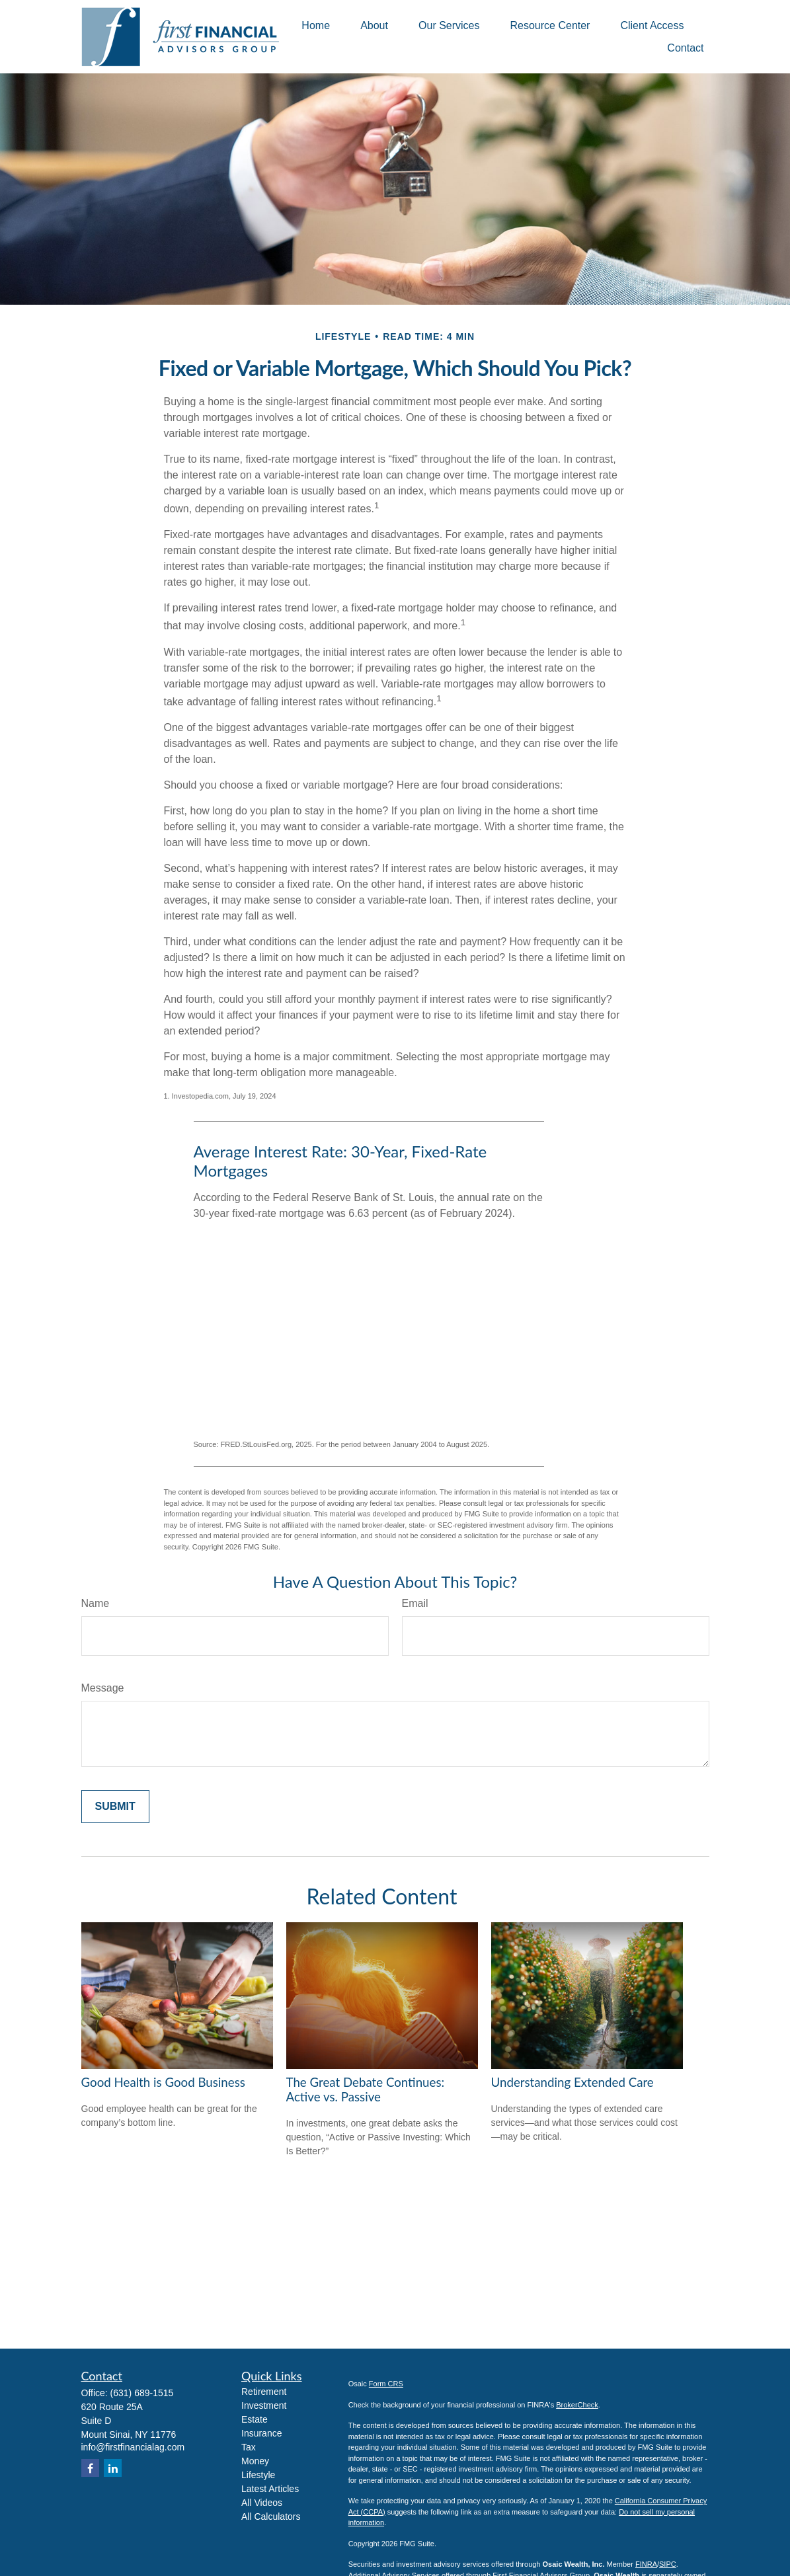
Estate (254, 2419)
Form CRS (386, 2384)
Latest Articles (270, 2488)
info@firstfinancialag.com (133, 2447)
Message (102, 1688)
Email (415, 1603)
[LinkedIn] (113, 2468)
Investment (263, 2405)
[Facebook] (90, 2468)
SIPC (667, 2564)
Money (255, 2461)
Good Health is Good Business (163, 2082)
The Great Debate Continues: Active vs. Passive (365, 2089)
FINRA (646, 2564)
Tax (248, 2447)
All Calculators (270, 2516)
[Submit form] (115, 1806)
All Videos (261, 2502)
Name (95, 1603)
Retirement (263, 2391)
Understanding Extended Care (572, 2082)
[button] (315, 25)
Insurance (261, 2433)
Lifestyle (258, 2475)
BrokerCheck (577, 2405)
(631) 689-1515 (142, 2393)
